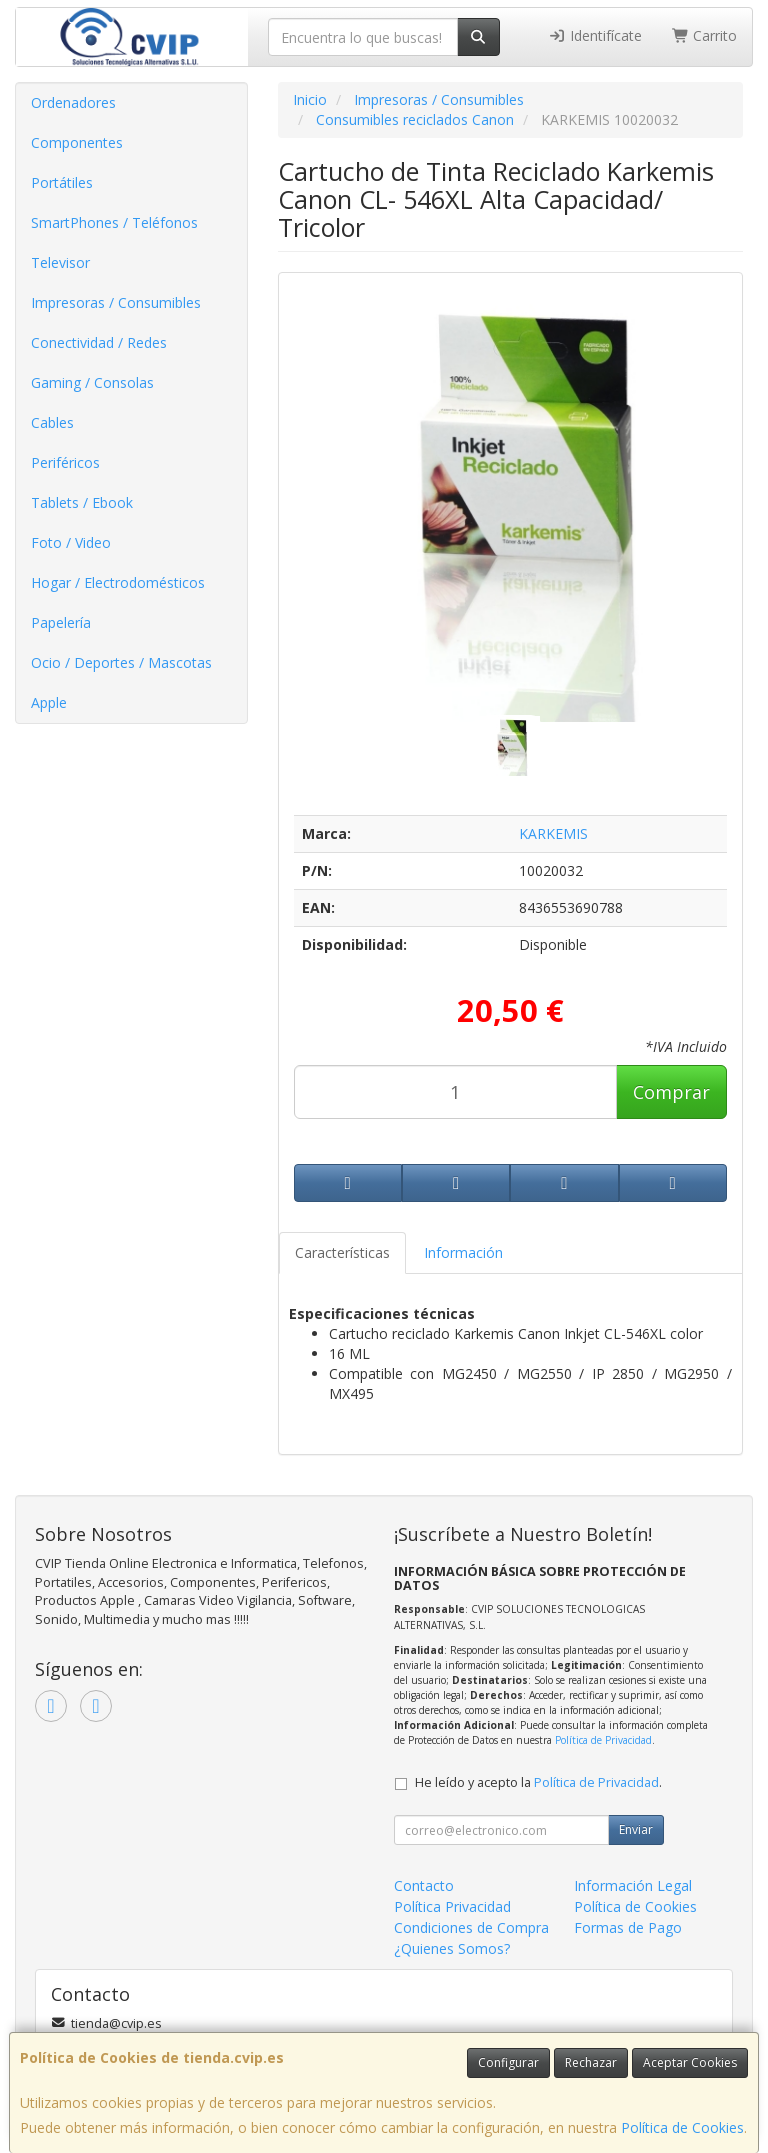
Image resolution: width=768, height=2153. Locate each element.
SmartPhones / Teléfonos (114, 222)
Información (463, 1252)
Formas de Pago (628, 1927)
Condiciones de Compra (471, 1927)
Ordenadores (73, 102)
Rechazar (591, 2062)
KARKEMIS (553, 833)
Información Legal (633, 1885)
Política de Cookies (682, 2127)
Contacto (424, 1885)
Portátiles (62, 182)
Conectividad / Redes (99, 342)
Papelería (61, 622)
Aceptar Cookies (690, 2062)
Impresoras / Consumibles (116, 302)
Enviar (636, 1829)
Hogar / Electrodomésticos (118, 582)
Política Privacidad (452, 1906)
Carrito (705, 35)
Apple (49, 702)
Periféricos (65, 462)
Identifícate (595, 35)
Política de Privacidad (603, 1740)
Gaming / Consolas (92, 382)
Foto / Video (71, 542)
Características (342, 1252)
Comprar (671, 1092)
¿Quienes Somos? (452, 1948)
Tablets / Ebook (82, 502)
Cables (52, 422)
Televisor (60, 262)
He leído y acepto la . (538, 1782)
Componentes (77, 142)
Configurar (508, 2062)
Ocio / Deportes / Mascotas (121, 662)
